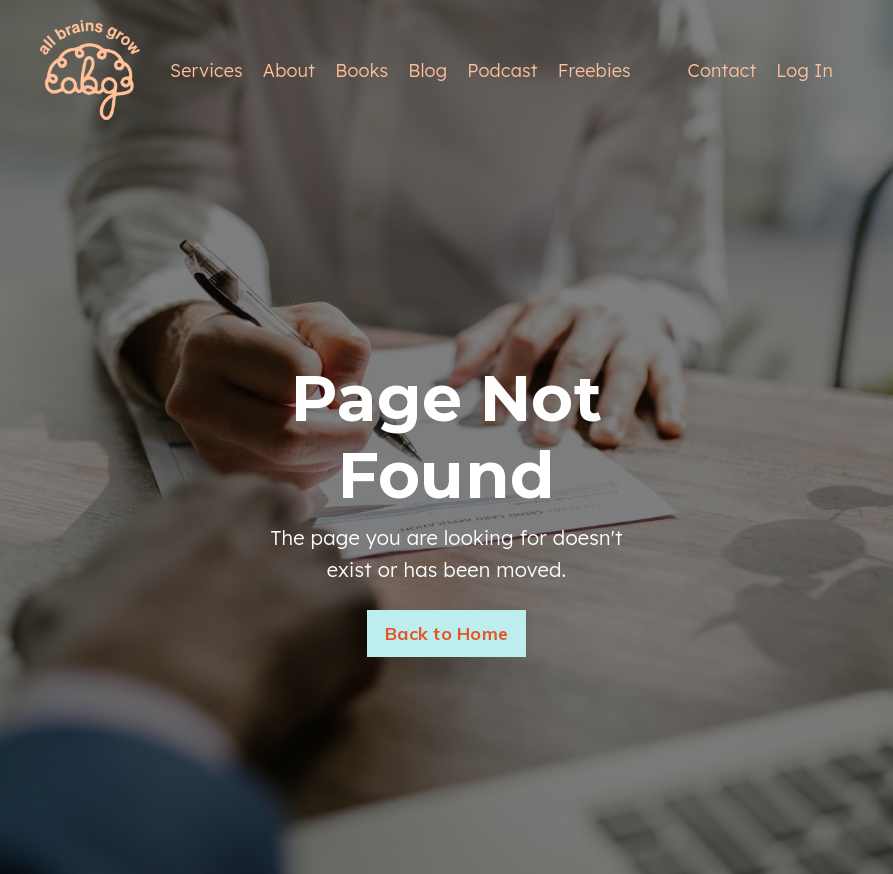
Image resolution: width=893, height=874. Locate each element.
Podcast (502, 70)
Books (361, 70)
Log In (804, 70)
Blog (427, 70)
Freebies (594, 70)
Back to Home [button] (446, 633)
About (289, 70)
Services (206, 70)
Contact (722, 70)
